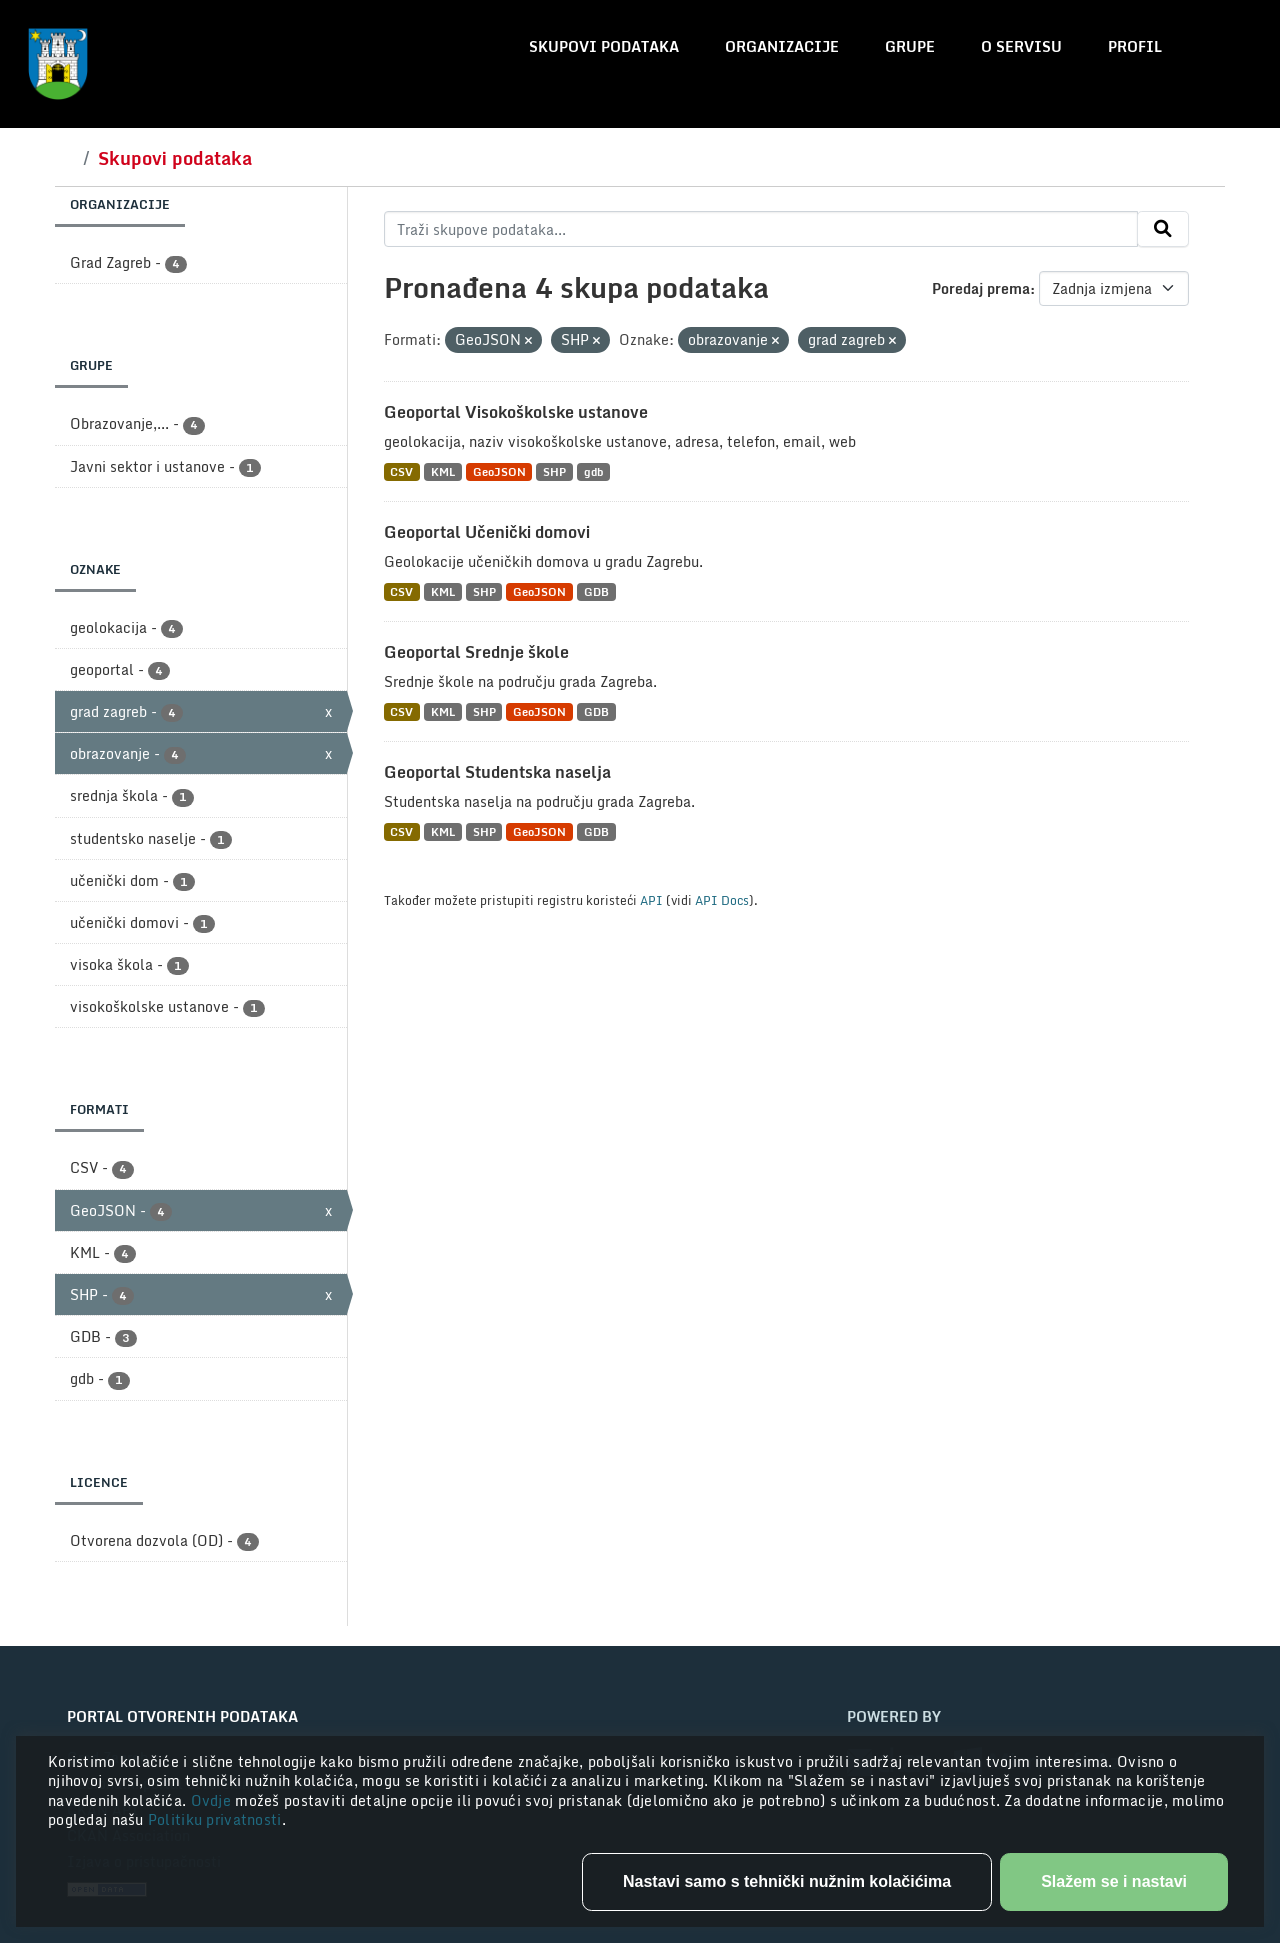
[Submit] (1163, 229)
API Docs (722, 900)
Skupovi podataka (604, 46)
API (651, 900)
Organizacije (782, 46)
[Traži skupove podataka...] (761, 229)
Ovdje (213, 1800)
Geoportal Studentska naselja (497, 772)
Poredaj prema (981, 288)
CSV (401, 471)
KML (443, 471)
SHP (554, 471)
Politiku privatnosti (215, 1819)
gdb (593, 471)
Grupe (910, 46)
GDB (596, 591)
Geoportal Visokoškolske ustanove (516, 412)
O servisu (1021, 46)
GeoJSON (499, 471)
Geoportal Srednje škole (476, 652)
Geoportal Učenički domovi (487, 532)
